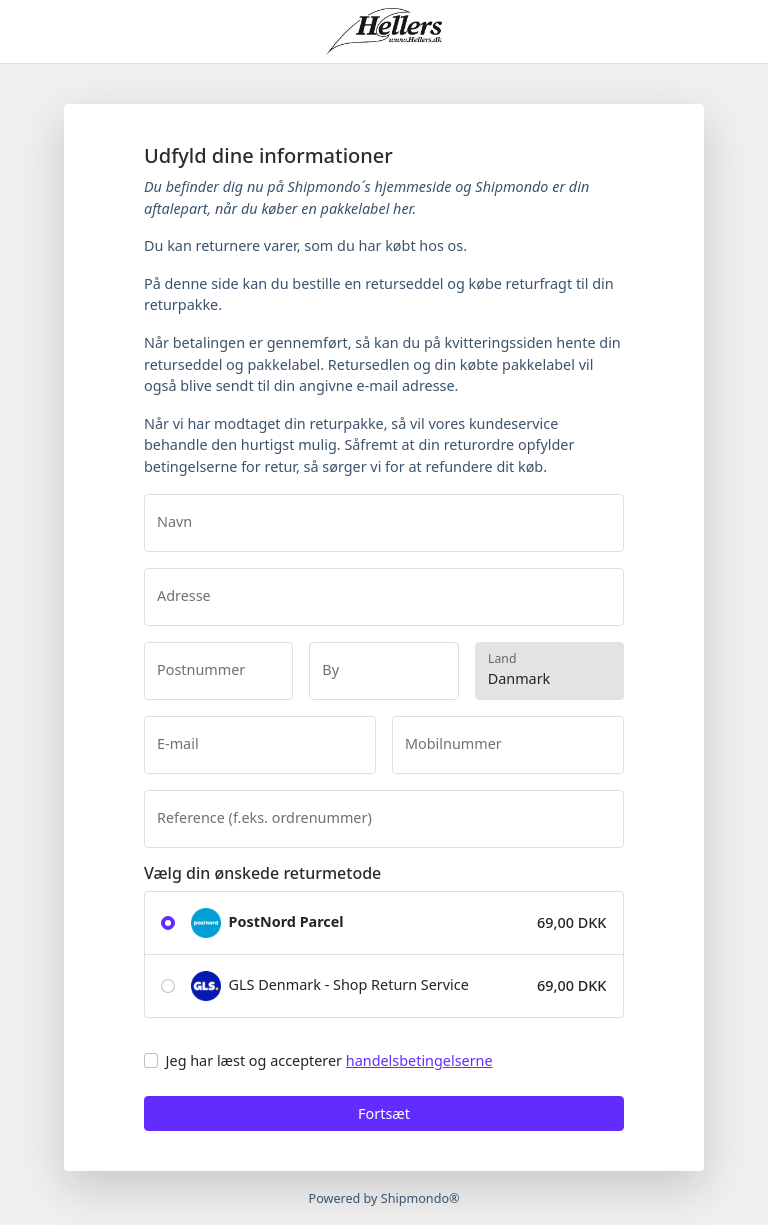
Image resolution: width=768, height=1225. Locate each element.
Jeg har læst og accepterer (329, 1060)
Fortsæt (384, 1113)
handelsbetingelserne (419, 1060)
